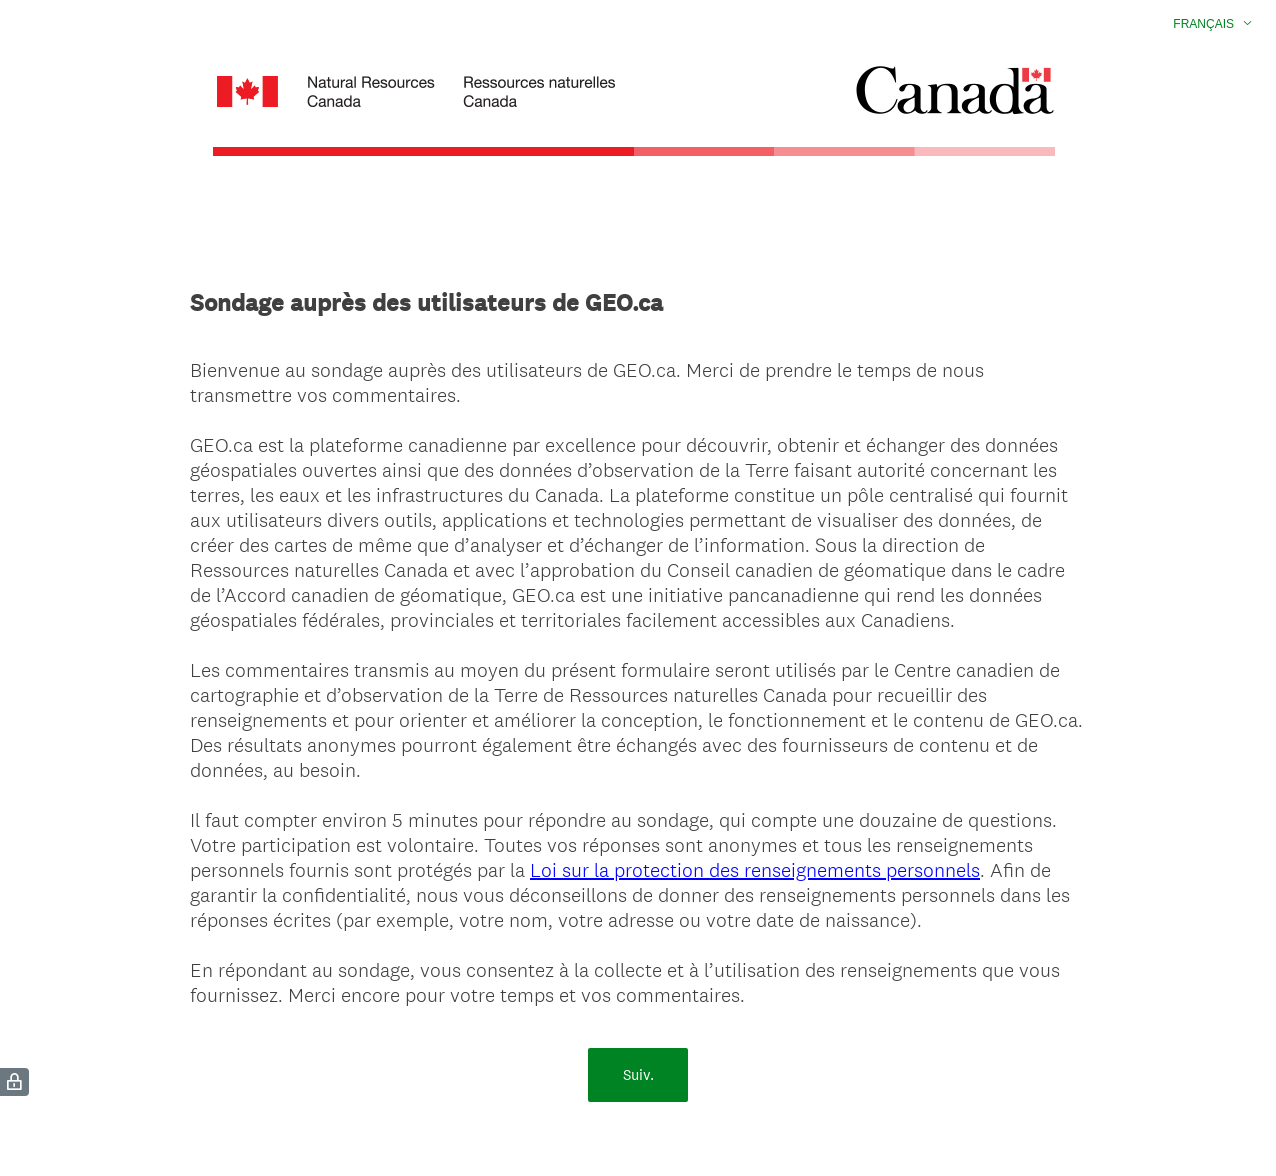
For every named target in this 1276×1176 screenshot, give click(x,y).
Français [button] (1203, 24)
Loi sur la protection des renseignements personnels (755, 870)
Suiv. (638, 1074)
